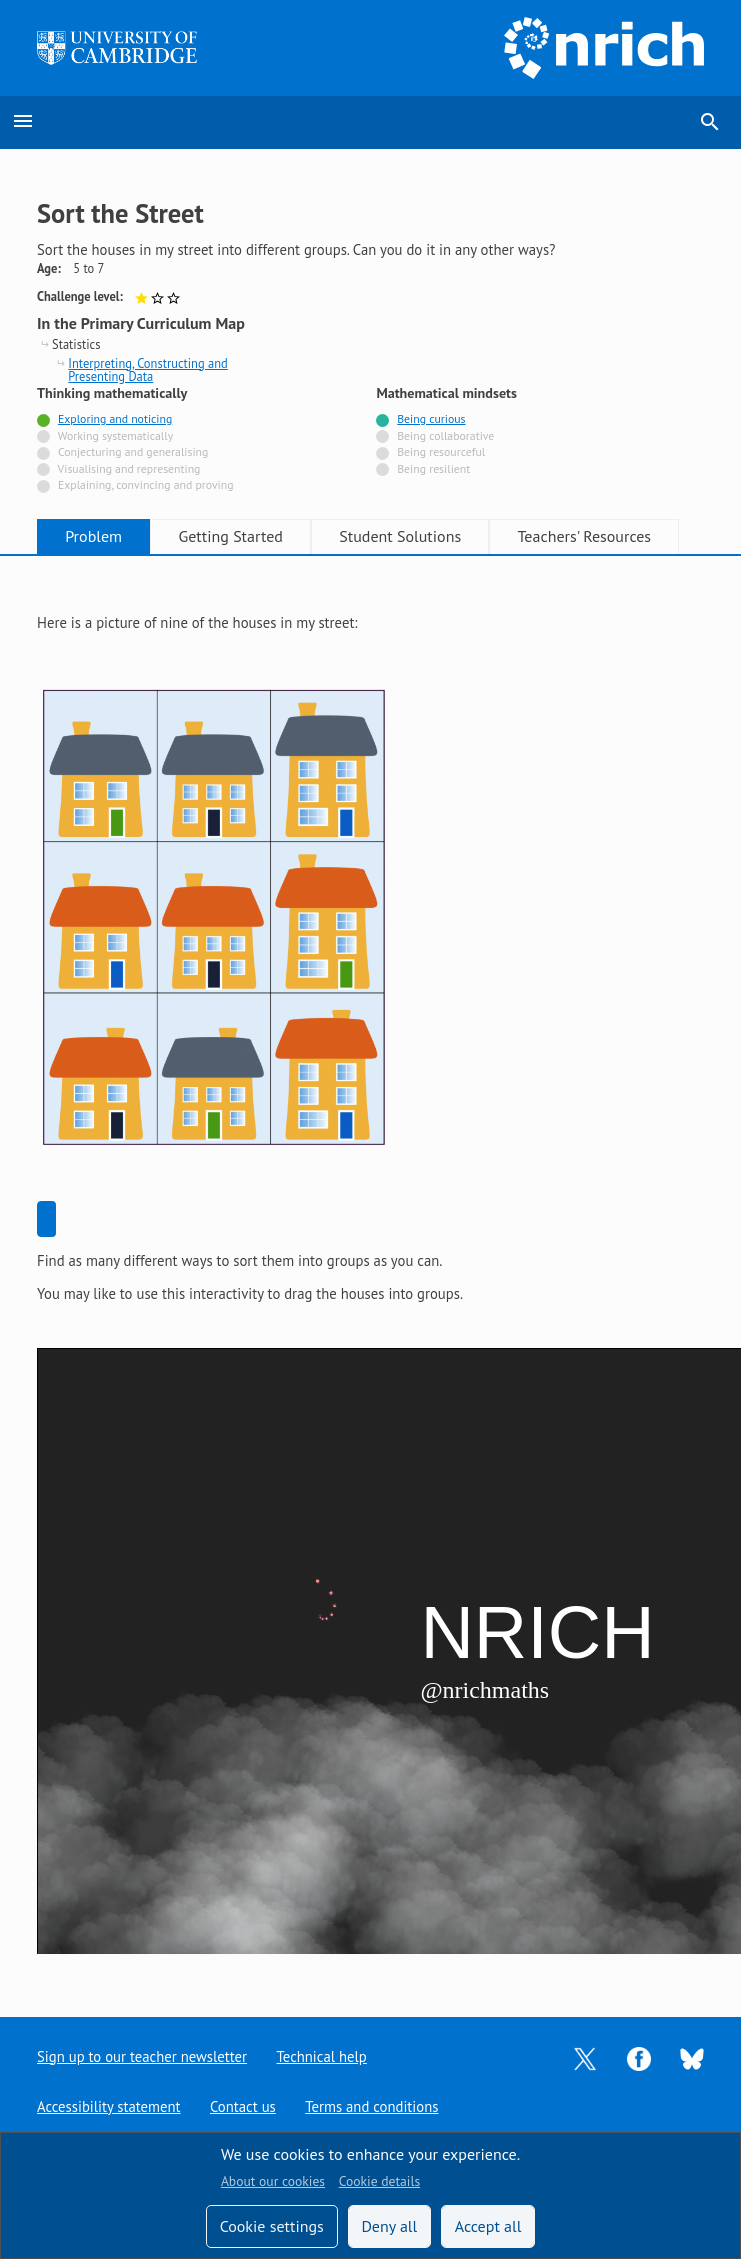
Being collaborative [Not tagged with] (445, 435)
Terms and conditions (371, 2106)
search (710, 122)
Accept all (488, 2226)
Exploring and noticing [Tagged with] (115, 418)
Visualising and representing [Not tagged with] (129, 468)
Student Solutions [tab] (400, 536)
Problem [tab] (93, 536)
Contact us (243, 2106)
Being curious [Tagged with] (431, 418)
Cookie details (379, 2181)
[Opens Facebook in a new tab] (639, 2056)
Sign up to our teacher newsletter (142, 2056)
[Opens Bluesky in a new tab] (692, 2057)
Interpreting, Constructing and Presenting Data (147, 370)
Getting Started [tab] (230, 536)
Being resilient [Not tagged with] (433, 468)
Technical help (322, 2056)
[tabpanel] (370, 1270)
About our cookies (273, 2181)
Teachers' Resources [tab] (585, 536)
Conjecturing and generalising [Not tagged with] (133, 451)
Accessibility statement (108, 2106)
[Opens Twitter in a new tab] (585, 2056)
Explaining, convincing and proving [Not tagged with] (146, 484)
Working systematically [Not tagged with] (116, 435)
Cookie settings (272, 2226)
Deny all (389, 2226)
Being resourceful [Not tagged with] (441, 451)
